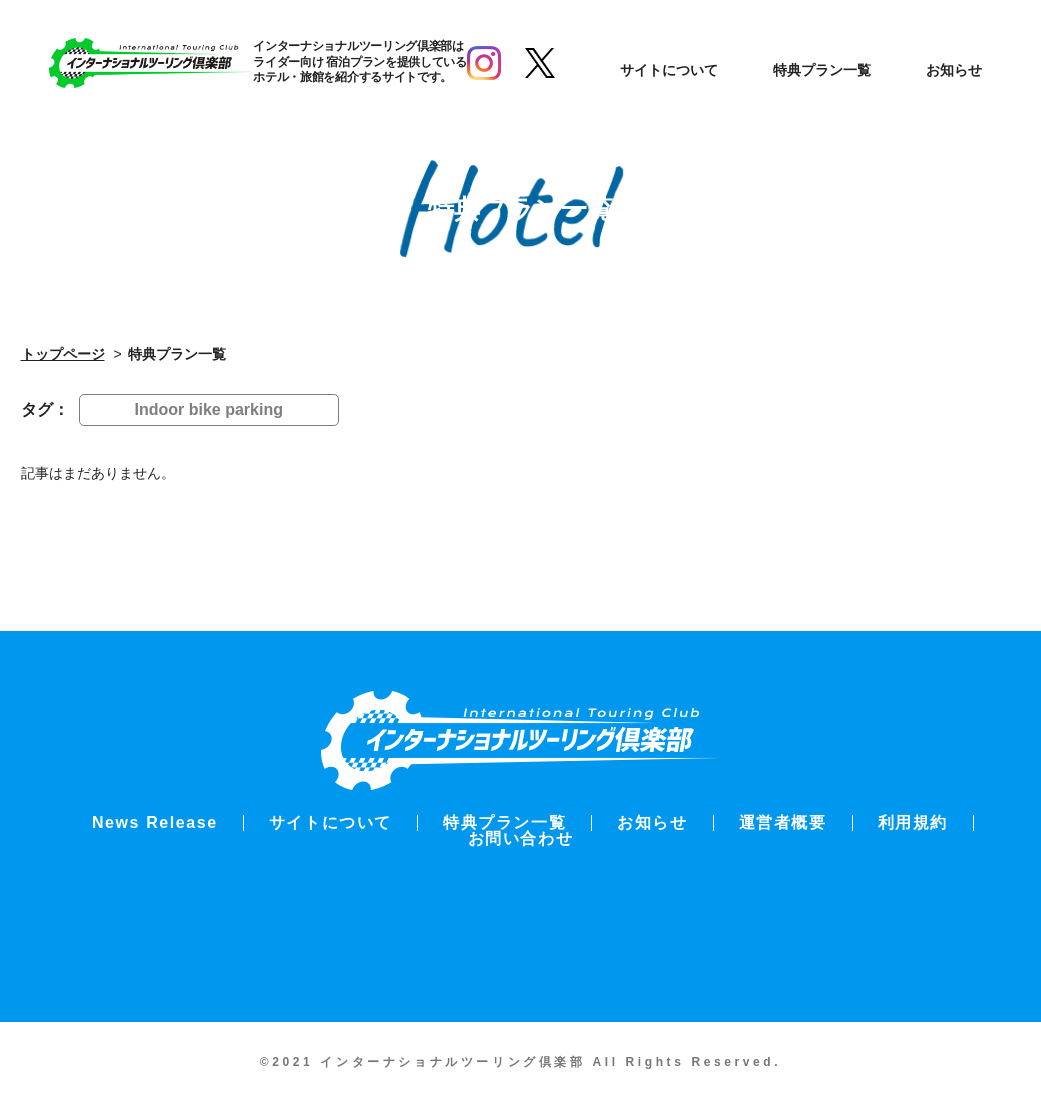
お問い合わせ (521, 838)
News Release (155, 822)
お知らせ (955, 70)
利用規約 (913, 822)
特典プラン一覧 (823, 70)
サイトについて (670, 70)
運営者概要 (783, 822)
